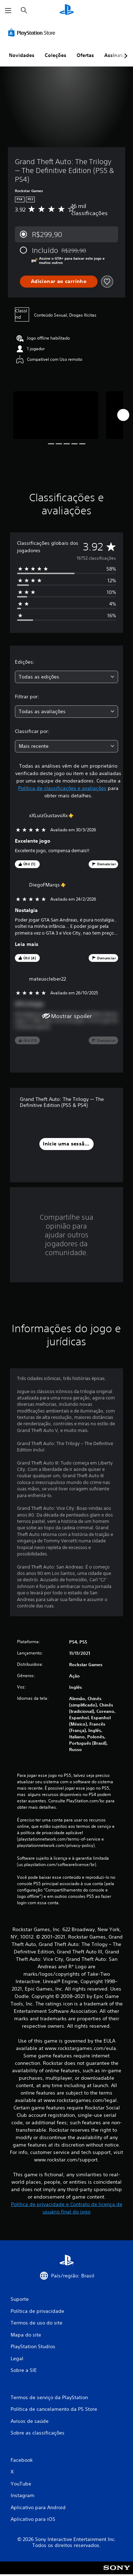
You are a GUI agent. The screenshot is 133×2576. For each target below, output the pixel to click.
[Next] (123, 415)
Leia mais (27, 944)
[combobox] (66, 677)
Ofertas (85, 55)
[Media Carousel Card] (55, 415)
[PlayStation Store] (33, 32)
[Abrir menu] (8, 10)
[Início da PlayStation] (67, 10)
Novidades (21, 55)
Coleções (55, 55)
